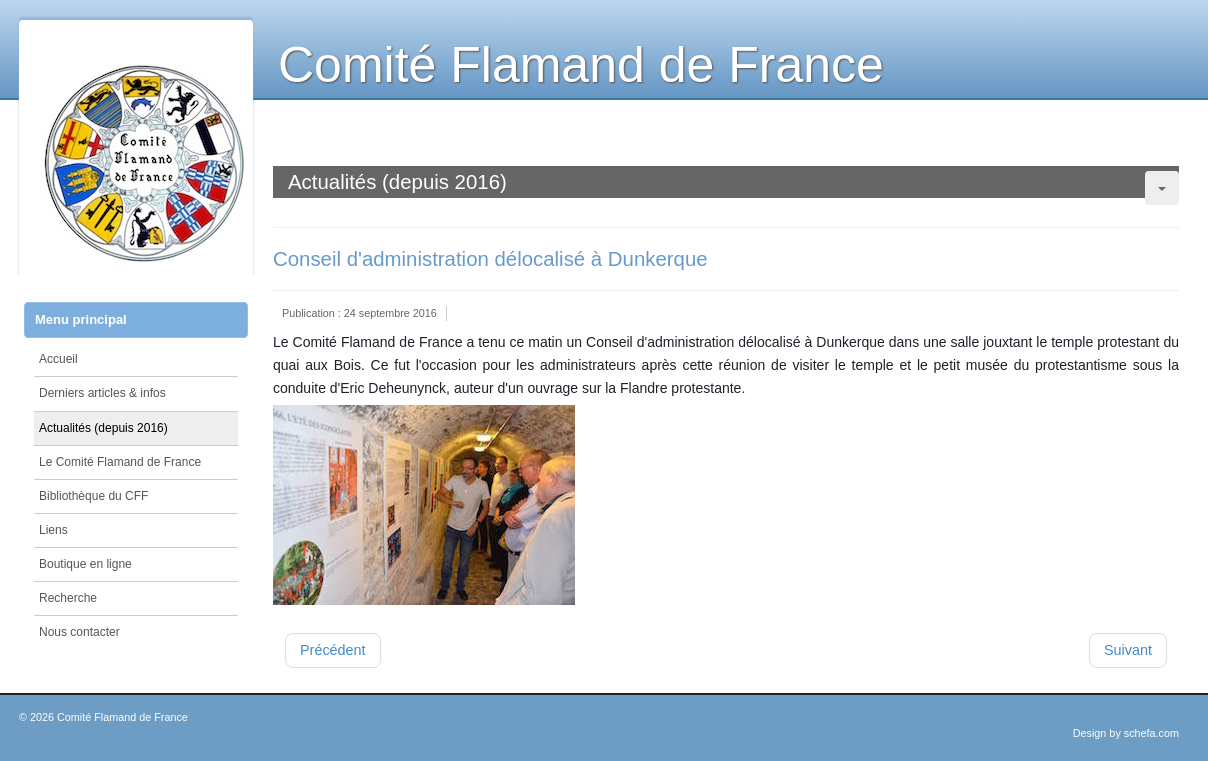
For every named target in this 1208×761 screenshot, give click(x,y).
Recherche (68, 598)
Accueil (58, 359)
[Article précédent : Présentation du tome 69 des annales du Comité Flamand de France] (333, 650)
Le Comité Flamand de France (120, 462)
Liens (53, 530)
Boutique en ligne (85, 564)
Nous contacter (79, 632)
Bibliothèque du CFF (93, 496)
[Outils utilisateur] (1162, 188)
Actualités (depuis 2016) (103, 428)
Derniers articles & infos (102, 393)
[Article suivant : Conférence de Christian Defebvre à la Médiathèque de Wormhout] (1128, 650)
